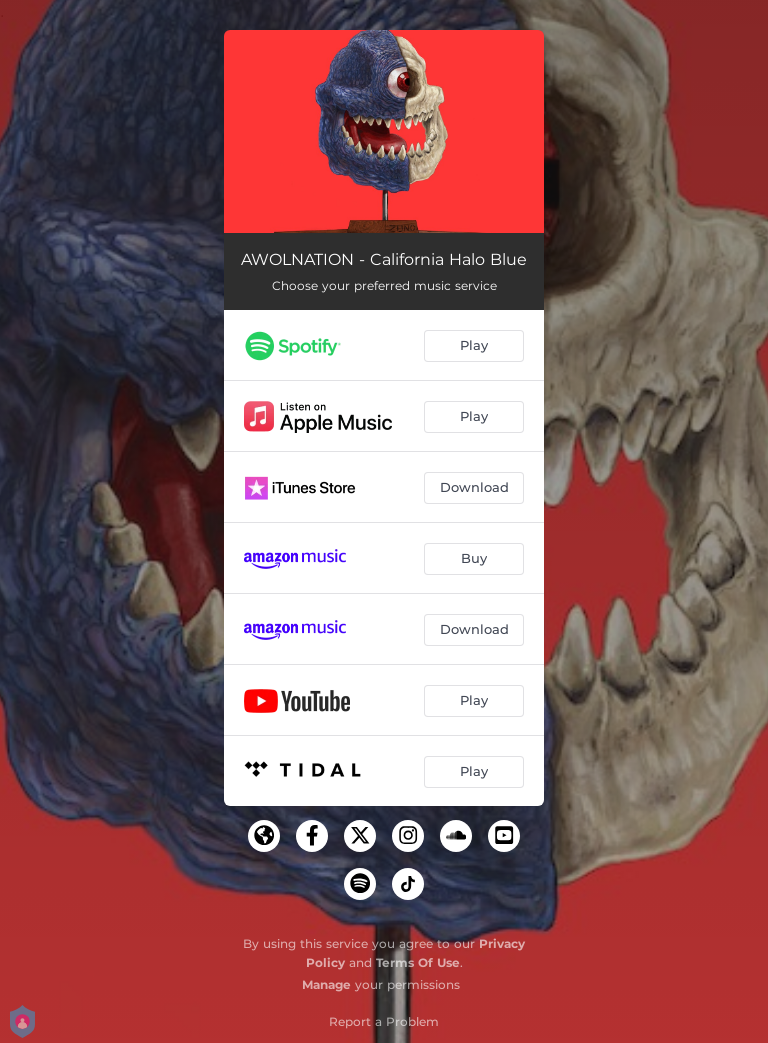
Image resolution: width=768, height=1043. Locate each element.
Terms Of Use (418, 962)
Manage (326, 984)
